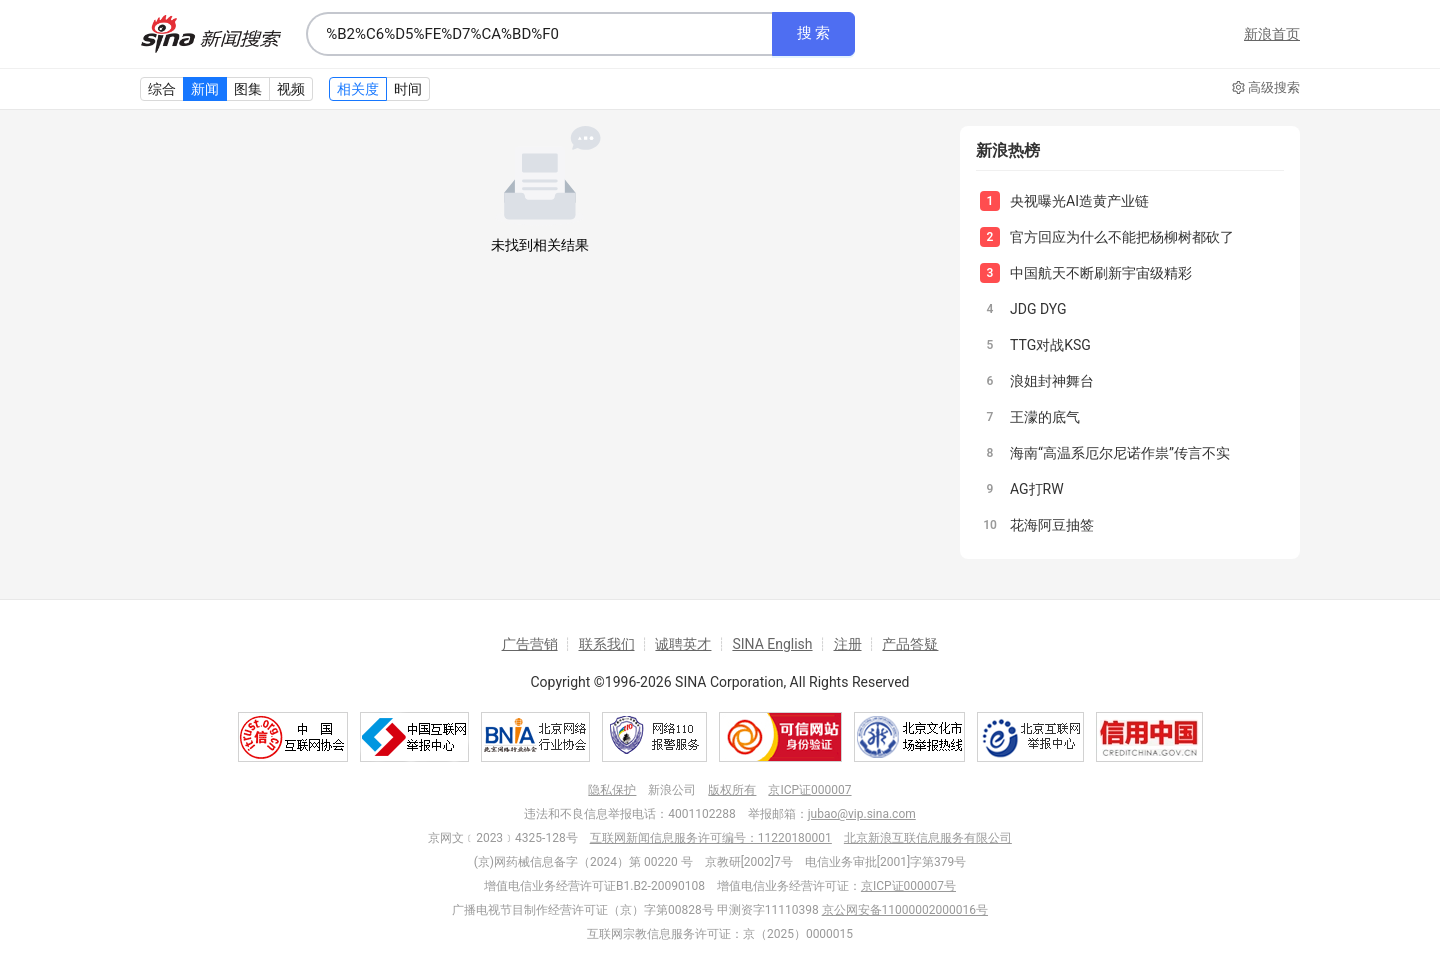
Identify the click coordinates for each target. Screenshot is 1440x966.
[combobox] (539, 34)
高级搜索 (1266, 88)
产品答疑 (910, 644)
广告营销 (530, 644)
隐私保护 (612, 790)
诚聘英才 (683, 644)
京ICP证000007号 (908, 886)
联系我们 (607, 644)
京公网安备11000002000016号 (905, 910)
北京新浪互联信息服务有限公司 (928, 838)
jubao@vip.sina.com (862, 814)
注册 (848, 644)
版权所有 (732, 790)
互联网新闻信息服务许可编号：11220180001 (711, 838)
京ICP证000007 (809, 790)
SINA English (772, 644)
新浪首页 (1272, 34)
